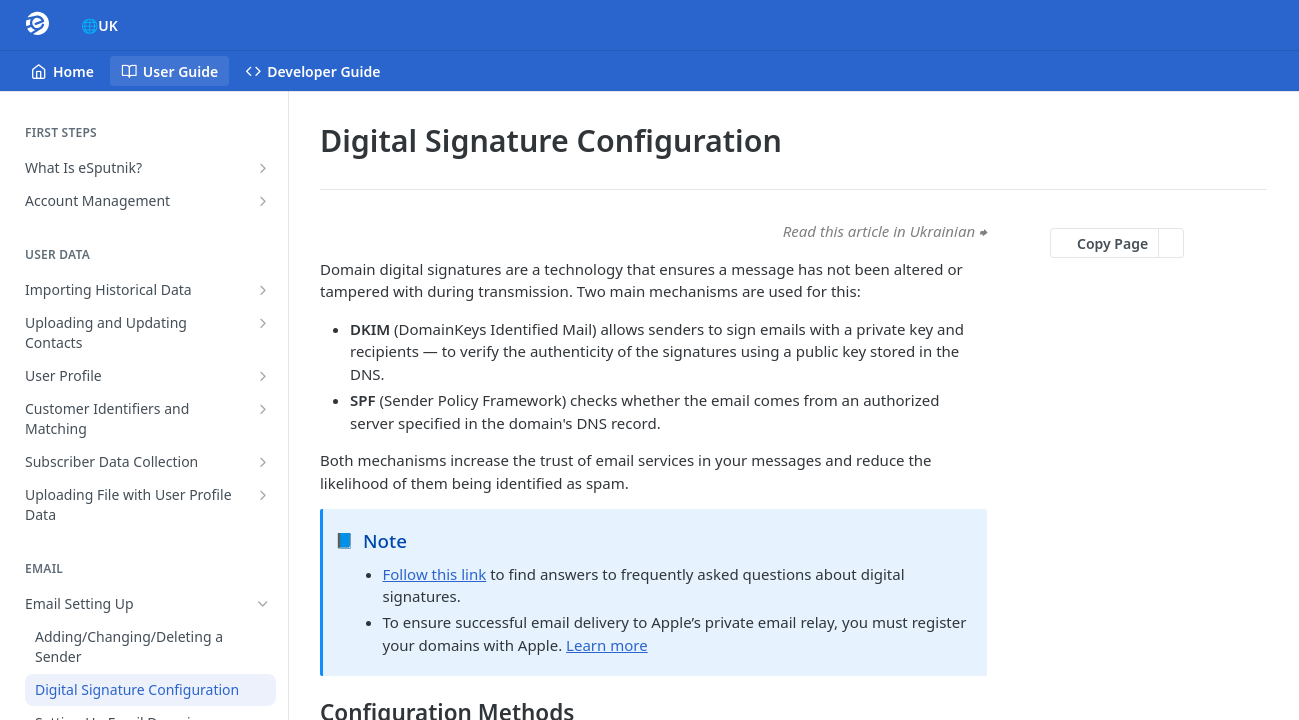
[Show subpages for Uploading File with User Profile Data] (263, 495)
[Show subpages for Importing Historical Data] (263, 290)
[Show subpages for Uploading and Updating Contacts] (263, 323)
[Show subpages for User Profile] (263, 376)
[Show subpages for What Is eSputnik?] (263, 168)
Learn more (607, 645)
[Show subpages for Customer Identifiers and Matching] (263, 409)
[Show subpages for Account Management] (263, 201)
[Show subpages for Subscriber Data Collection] (263, 462)
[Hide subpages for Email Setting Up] (263, 604)
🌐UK (99, 25)
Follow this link (435, 574)
